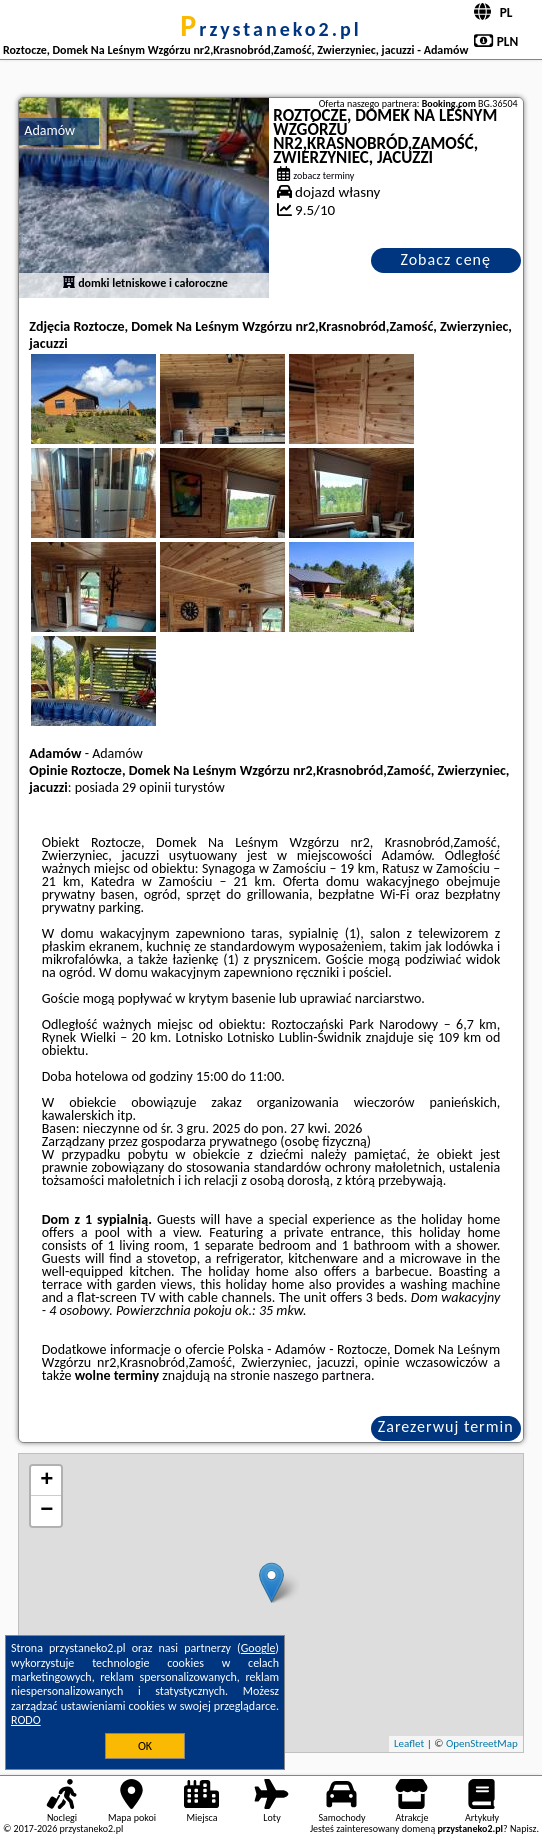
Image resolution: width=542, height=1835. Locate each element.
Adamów (49, 130)
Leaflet (409, 1743)
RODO (26, 1720)
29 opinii (146, 787)
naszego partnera (322, 1375)
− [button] (46, 1511)
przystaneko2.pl (270, 29)
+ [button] (46, 1481)
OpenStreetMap (482, 1743)
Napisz (523, 1828)
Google (258, 1648)
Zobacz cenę (445, 259)
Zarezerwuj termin (446, 1426)
